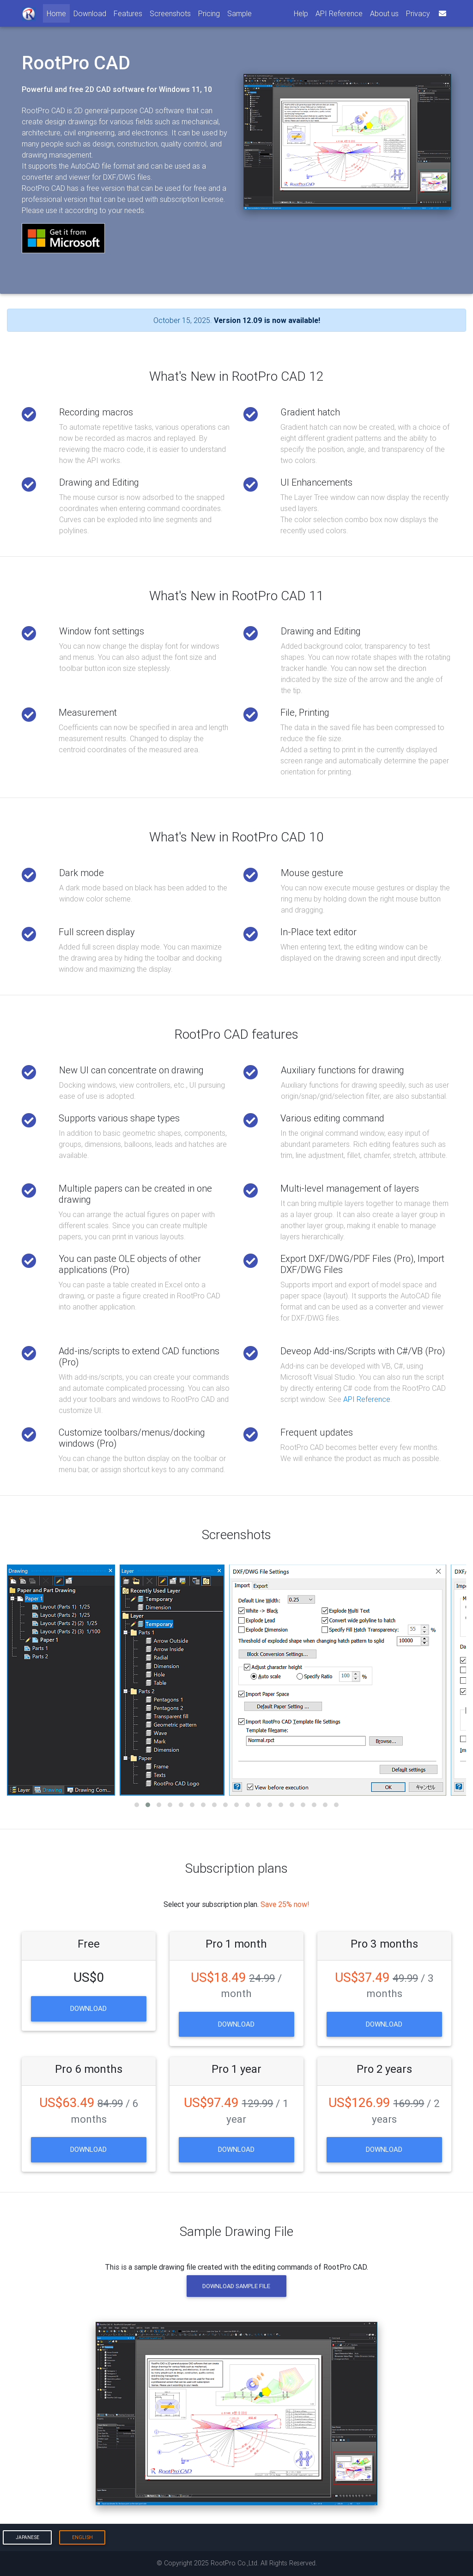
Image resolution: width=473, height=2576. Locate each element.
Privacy (418, 13)
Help (301, 13)
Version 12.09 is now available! (267, 320)
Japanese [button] (27, 2537)
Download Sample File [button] (236, 2286)
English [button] (82, 2537)
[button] (136, 1804)
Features (128, 13)
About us (384, 13)
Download (89, 13)
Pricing (209, 13)
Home (58, 12)
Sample (239, 13)
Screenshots (170, 13)
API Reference (339, 13)
